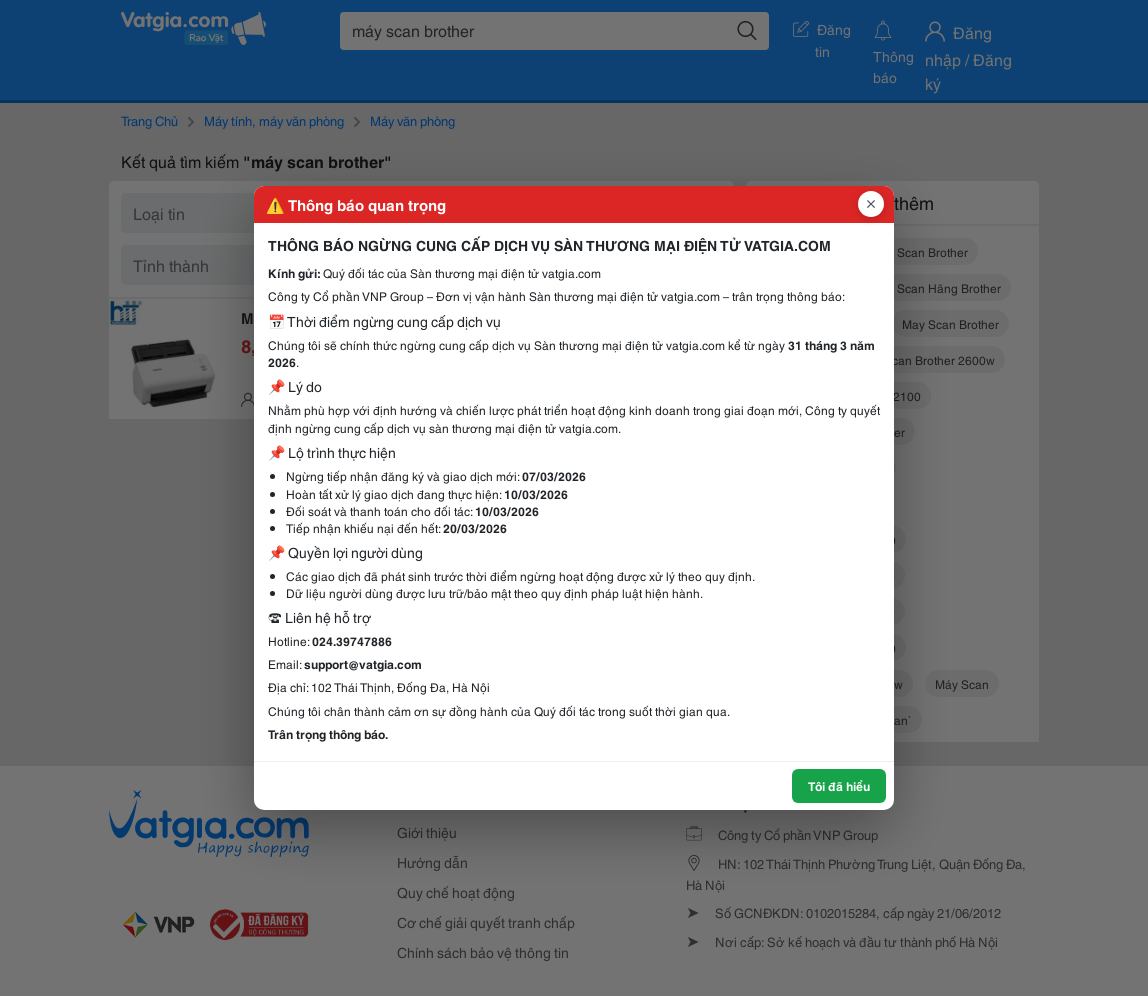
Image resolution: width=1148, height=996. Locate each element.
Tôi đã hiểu (839, 785)
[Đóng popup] (871, 204)
